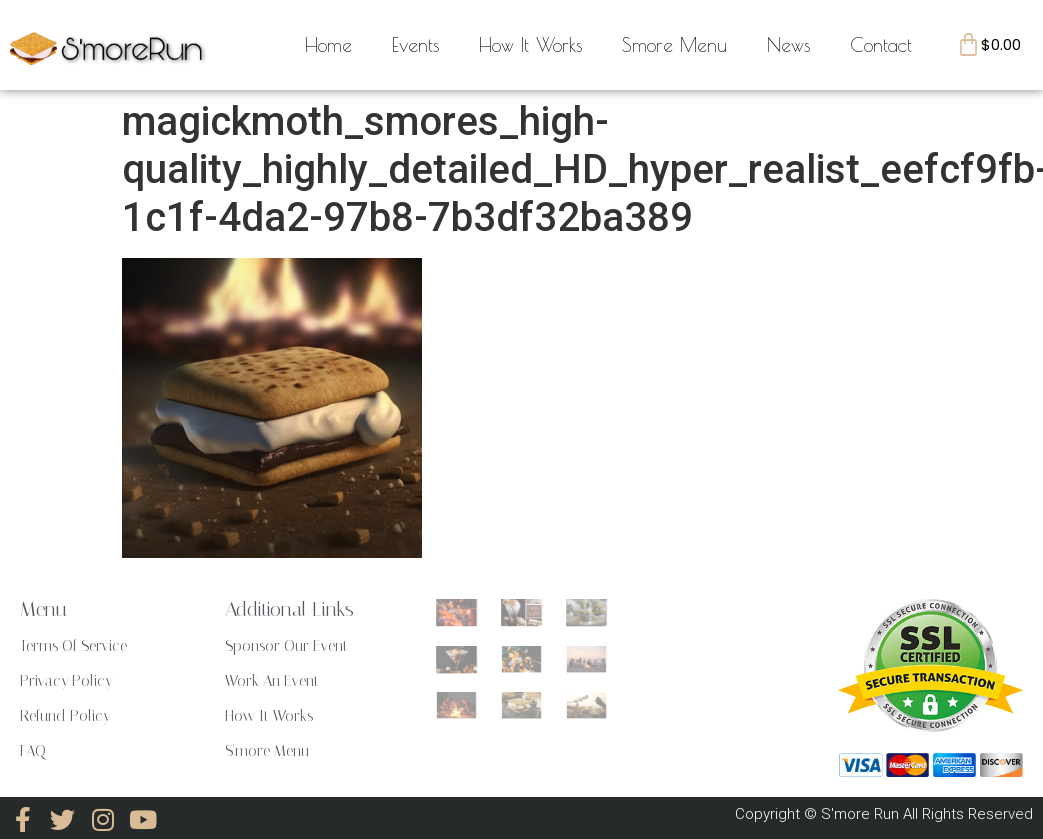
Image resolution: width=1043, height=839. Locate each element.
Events (415, 45)
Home (328, 45)
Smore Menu (674, 45)
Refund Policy (65, 716)
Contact (881, 45)
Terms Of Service (73, 646)
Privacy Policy (66, 681)
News (788, 45)
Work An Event (272, 681)
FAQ (33, 751)
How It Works (530, 45)
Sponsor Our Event (286, 646)
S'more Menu (267, 751)
